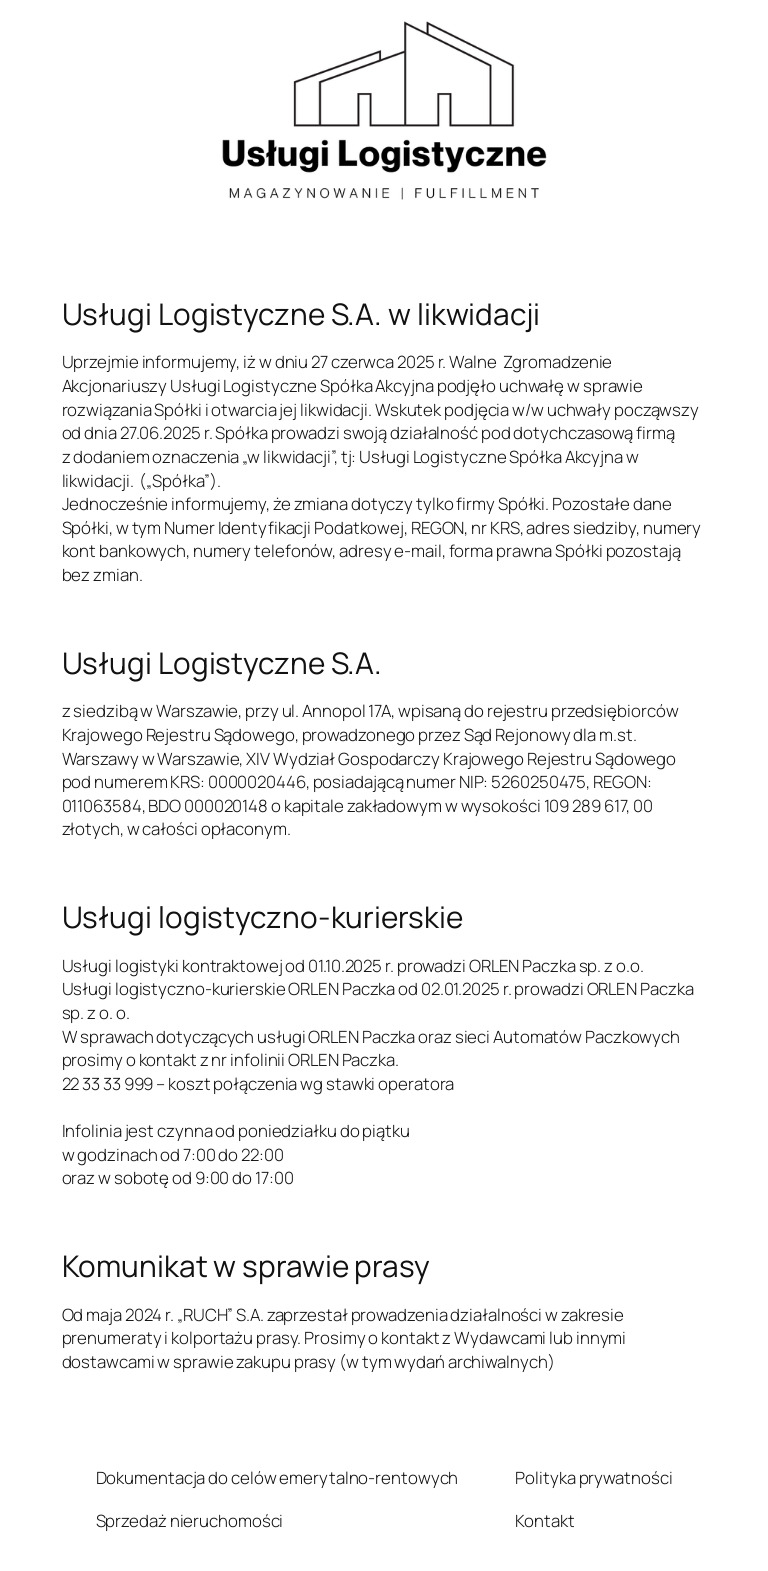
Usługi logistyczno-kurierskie (262, 916)
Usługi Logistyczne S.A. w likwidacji (301, 313)
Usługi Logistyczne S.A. (222, 662)
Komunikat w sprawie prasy (246, 1265)
